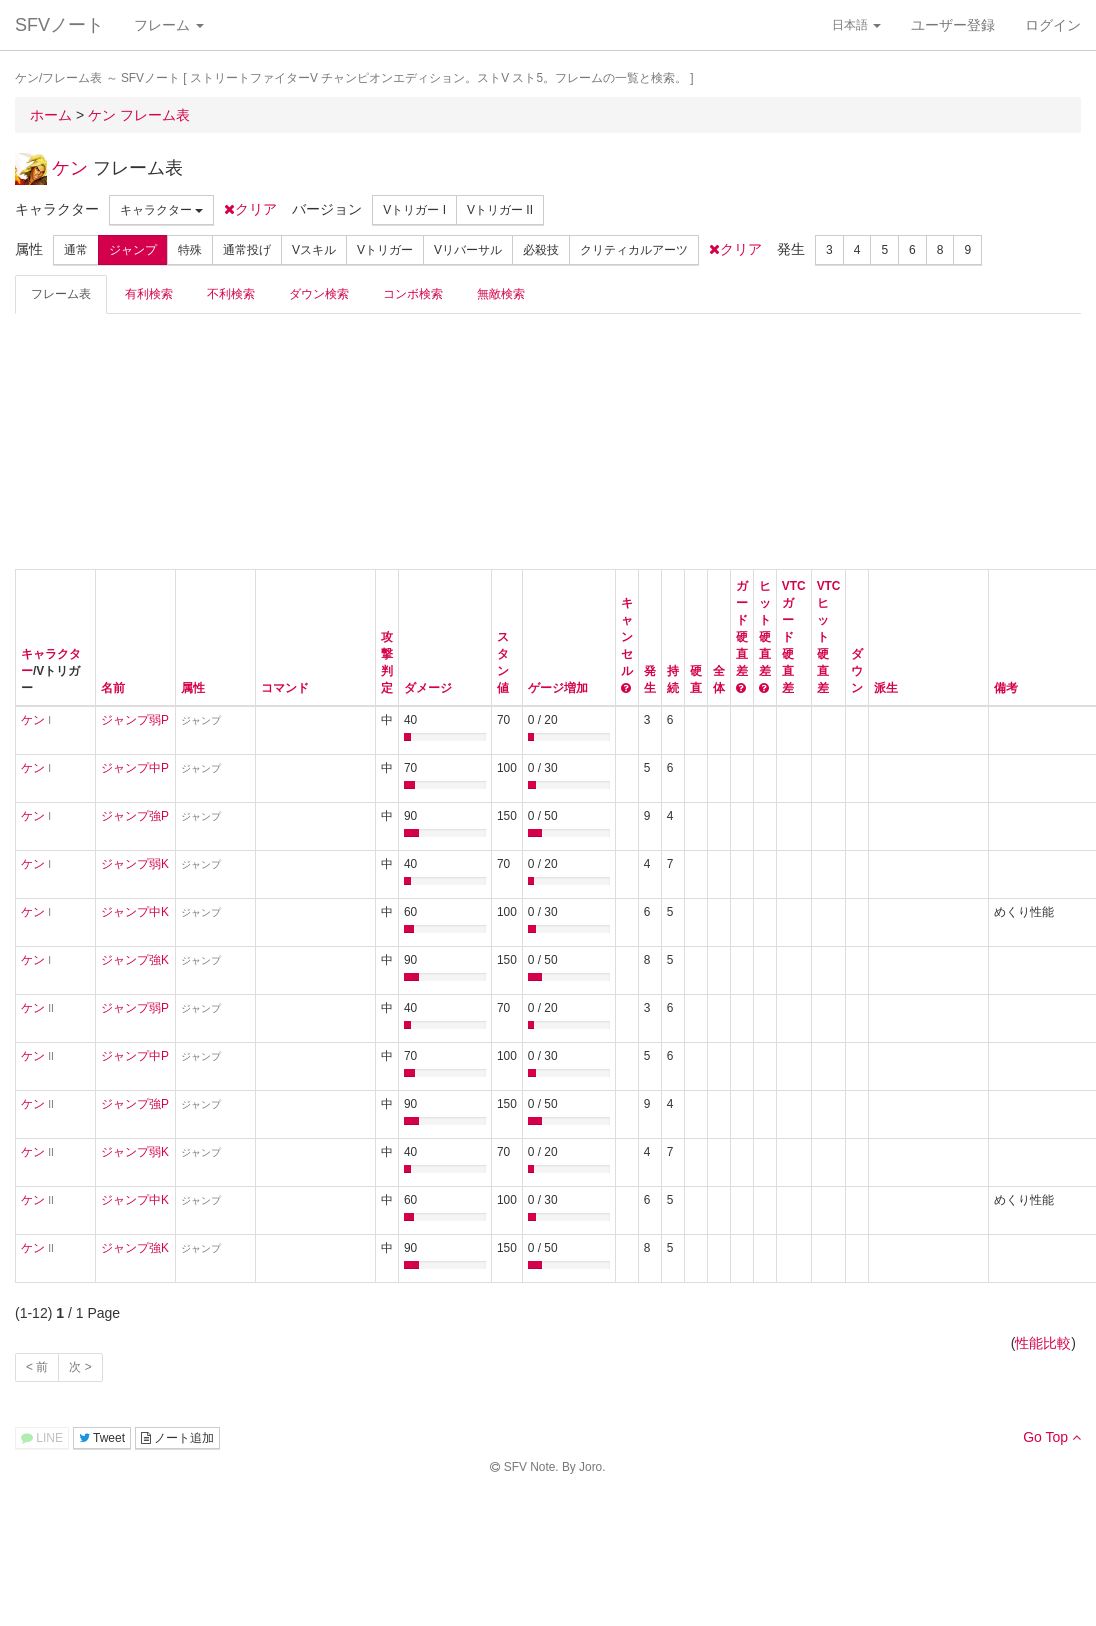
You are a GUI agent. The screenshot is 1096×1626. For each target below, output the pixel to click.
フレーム (169, 25)
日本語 (856, 25)
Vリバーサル (468, 250)
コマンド (285, 688)
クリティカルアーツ (634, 250)
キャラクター (161, 210)
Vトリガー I (414, 210)
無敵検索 (501, 294)
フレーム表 (61, 294)
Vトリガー (385, 250)
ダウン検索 (319, 294)
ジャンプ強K (135, 960)
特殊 (190, 250)
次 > (80, 1367)
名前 (113, 688)
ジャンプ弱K (135, 864)
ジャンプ (133, 250)
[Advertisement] (165, 439)
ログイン (1053, 25)
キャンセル (627, 637)
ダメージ (428, 688)
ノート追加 (177, 1438)
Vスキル (314, 250)
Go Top (1052, 1437)
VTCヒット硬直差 (829, 637)
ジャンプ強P (135, 816)
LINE (42, 1438)
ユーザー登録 (953, 25)
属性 (193, 688)
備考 (1006, 688)
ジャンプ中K (135, 912)
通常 (76, 250)
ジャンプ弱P (135, 720)
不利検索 (231, 294)
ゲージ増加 (558, 688)
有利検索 (149, 294)
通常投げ (247, 250)
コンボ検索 (413, 294)
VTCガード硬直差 (794, 637)
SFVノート (59, 25)
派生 (886, 688)
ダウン (857, 671)
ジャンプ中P (135, 768)
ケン (70, 168)
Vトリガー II (500, 210)
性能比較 (1043, 1343)
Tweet (102, 1438)
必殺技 (541, 250)
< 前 (37, 1367)
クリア (250, 209)
